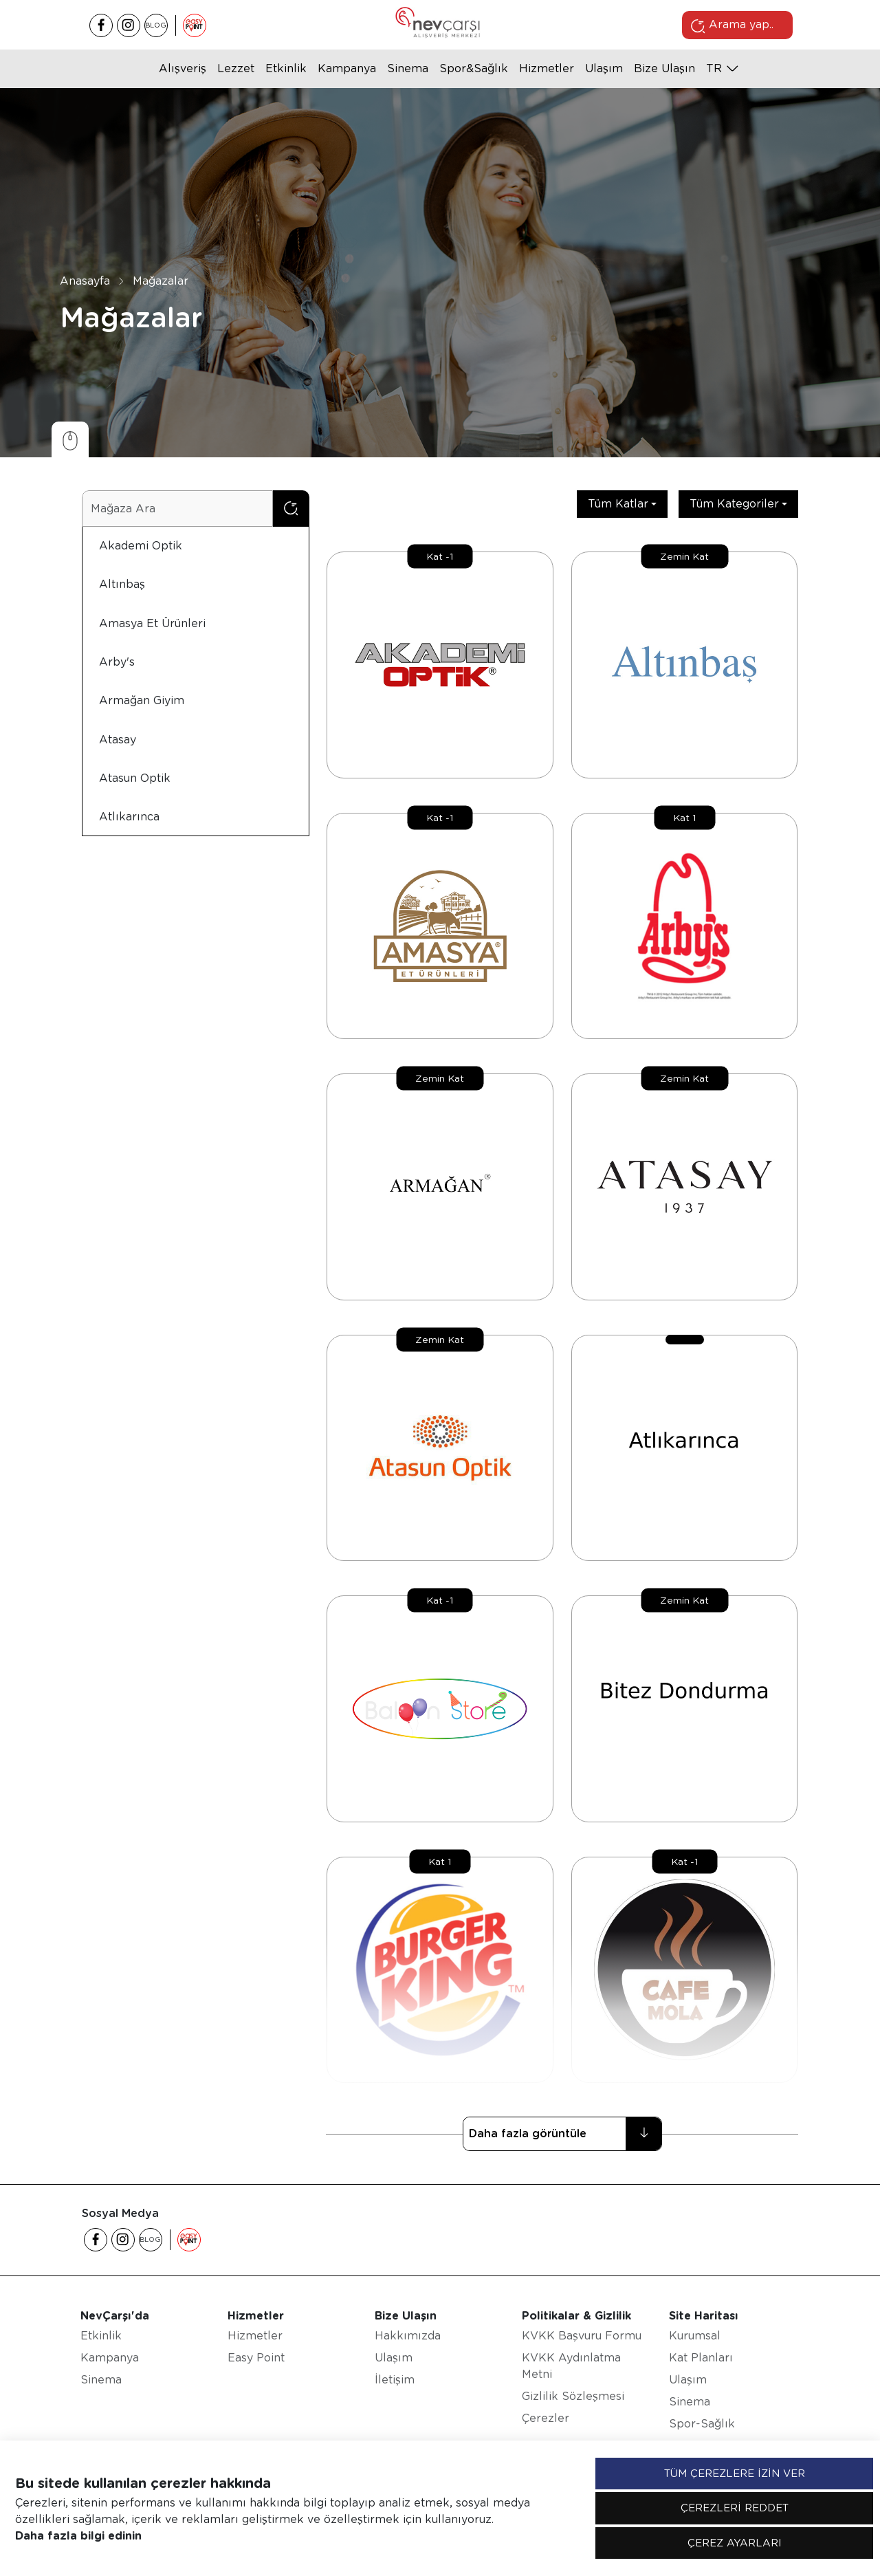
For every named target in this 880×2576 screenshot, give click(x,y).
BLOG (155, 25)
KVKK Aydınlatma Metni (571, 2366)
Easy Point (256, 2357)
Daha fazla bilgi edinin (78, 2535)
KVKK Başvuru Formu (581, 2335)
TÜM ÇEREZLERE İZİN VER (734, 2473)
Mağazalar (160, 280)
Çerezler (545, 2418)
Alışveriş (182, 68)
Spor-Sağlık (702, 2423)
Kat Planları (701, 2357)
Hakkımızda (408, 2335)
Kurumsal (694, 2335)
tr (714, 68)
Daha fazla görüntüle (565, 2134)
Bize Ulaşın (664, 68)
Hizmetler (546, 68)
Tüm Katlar (618, 503)
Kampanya (347, 68)
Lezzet (235, 68)
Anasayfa (85, 280)
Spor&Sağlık (473, 68)
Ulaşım (604, 68)
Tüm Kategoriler (734, 503)
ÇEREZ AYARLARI (735, 2543)
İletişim (395, 2379)
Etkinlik (286, 68)
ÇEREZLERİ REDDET (735, 2508)
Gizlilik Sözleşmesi (573, 2396)
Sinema (407, 68)
